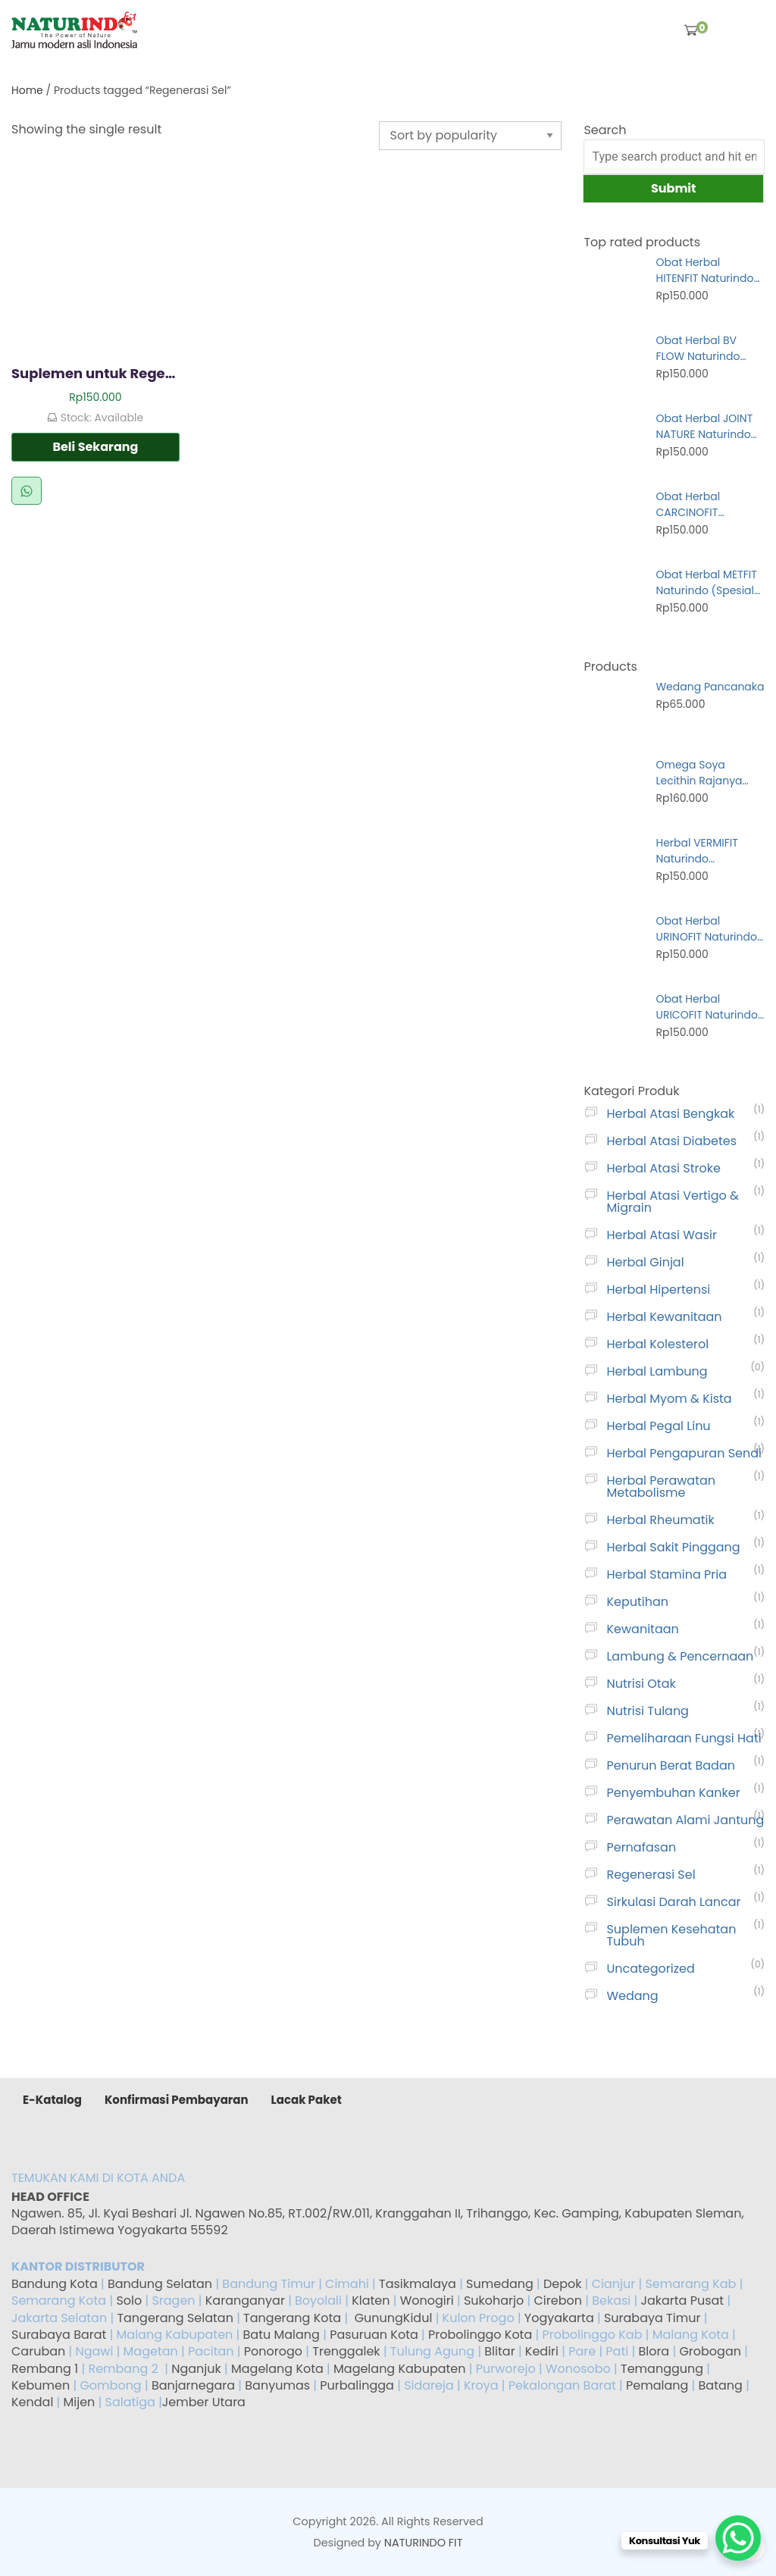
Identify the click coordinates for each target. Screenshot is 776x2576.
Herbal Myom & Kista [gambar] (668, 1398)
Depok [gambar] (562, 2284)
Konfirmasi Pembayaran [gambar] (177, 2100)
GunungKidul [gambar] (394, 2318)
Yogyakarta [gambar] (559, 2318)
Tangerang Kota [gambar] (292, 2318)
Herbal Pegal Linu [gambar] (658, 1426)
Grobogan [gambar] (710, 2351)
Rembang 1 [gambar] (44, 2368)
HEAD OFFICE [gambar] (51, 2196)
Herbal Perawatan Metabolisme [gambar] (660, 1486)
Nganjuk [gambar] (196, 2368)
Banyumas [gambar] (277, 2385)
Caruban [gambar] (38, 2351)
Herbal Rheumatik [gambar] (660, 1520)
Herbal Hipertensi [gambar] (658, 1289)
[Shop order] (470, 135)
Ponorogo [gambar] (273, 2351)
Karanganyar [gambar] (245, 2300)
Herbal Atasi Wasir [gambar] (661, 1235)
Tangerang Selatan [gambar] (175, 2318)
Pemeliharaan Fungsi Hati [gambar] (683, 1738)
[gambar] (74, 30)
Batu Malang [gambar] (281, 2334)
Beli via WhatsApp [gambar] (26, 491)
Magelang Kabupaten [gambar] (399, 2368)
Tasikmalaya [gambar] (417, 2284)
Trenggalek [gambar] (346, 2351)
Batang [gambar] (721, 2385)
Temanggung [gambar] (662, 2368)
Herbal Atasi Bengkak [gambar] (670, 1113)
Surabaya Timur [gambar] (652, 2318)
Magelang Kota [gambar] (277, 2368)
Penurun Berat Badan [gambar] (670, 1765)
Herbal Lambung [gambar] (656, 1371)
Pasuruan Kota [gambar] (374, 2334)
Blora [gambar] (653, 2351)
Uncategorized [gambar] (650, 1968)
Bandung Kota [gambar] (54, 2284)
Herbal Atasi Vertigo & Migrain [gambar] (672, 1201)
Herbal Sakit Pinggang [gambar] (673, 1547)
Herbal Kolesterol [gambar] (657, 1344)
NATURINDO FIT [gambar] (423, 2542)
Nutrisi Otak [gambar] (640, 1683)
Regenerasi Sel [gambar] (650, 1874)
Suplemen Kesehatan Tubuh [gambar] (671, 1935)
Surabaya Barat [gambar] (58, 2334)
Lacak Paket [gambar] (306, 2100)
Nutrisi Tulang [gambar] (647, 1711)
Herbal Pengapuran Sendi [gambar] (684, 1453)
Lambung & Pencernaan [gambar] (679, 1656)
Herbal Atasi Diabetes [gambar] (671, 1141)
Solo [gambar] (130, 2300)
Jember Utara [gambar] (204, 2402)
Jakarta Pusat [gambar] (682, 2300)
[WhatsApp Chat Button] (738, 2538)
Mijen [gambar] (79, 2402)
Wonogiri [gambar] (427, 2300)
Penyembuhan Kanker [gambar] (673, 1792)
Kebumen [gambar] (40, 2385)
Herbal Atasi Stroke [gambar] (663, 1168)
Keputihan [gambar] (637, 1601)
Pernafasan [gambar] (641, 1847)
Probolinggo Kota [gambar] (480, 2334)
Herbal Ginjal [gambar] (645, 1262)
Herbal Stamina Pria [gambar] (666, 1574)
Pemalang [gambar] (657, 2385)
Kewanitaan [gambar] (642, 1629)
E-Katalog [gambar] (52, 2100)
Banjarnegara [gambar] (193, 2385)
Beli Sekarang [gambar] (95, 446)
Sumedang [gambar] (500, 2284)
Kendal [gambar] (32, 2402)
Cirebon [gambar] (557, 2300)
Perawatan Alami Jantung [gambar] (685, 1820)
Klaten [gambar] (371, 2300)
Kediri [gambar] (542, 2351)
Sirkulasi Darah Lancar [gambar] (673, 1902)
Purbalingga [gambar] (357, 2385)
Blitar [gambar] (499, 2351)
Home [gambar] (27, 90)
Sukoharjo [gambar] (492, 2300)
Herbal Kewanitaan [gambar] (663, 1317)
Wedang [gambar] (632, 1996)
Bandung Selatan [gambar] (160, 2284)
